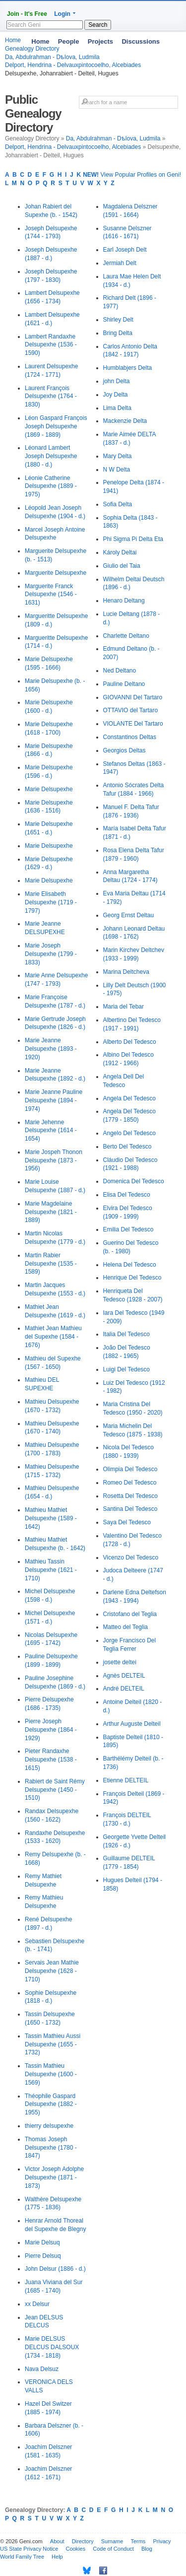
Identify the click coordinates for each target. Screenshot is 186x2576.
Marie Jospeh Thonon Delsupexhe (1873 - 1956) (53, 1160)
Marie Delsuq (42, 2242)
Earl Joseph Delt (125, 249)
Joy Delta (115, 394)
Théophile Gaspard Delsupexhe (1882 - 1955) (51, 2104)
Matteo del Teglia (125, 1627)
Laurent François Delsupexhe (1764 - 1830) (51, 396)
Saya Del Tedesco (127, 1522)
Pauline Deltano (124, 683)
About (57, 2541)
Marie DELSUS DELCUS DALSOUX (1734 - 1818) (52, 2347)
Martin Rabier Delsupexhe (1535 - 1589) (51, 1264)
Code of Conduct (113, 2549)
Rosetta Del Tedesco (130, 1495)
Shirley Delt (118, 319)
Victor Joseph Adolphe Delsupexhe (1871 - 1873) (54, 2177)
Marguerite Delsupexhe (55, 572)
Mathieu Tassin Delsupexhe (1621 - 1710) (51, 1570)
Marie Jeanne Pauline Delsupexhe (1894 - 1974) (53, 1100)
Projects (100, 41)
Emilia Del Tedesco (128, 1229)
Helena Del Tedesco (129, 1264)
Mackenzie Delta (125, 420)
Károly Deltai (120, 552)
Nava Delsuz (42, 2369)
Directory (83, 2541)
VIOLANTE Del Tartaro (133, 723)
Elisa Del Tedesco (126, 1194)
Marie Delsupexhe (49, 789)
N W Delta (116, 469)
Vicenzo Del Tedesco (131, 1557)
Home (40, 41)
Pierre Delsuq (43, 2255)
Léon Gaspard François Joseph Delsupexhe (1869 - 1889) (56, 426)
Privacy (162, 2541)
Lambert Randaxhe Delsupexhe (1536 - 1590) (51, 345)
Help (57, 2557)
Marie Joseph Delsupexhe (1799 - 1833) (51, 954)
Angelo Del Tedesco (129, 1133)
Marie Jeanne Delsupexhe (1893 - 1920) (51, 1049)
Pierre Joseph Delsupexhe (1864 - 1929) (51, 1730)
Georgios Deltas (124, 750)
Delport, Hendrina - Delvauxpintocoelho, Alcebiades (73, 65)
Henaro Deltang (124, 600)
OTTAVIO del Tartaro (130, 710)
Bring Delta (117, 333)
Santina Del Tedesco (130, 1508)
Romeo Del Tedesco (130, 1482)
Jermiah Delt (119, 263)
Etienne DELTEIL (126, 1780)
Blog (146, 2549)
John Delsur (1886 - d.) (55, 2268)
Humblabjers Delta (127, 367)
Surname (112, 2541)
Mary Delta (117, 456)
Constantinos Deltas (129, 737)
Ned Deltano (119, 670)
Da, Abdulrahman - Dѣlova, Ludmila (113, 138)
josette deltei (119, 1662)
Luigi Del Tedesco (126, 1369)
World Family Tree (22, 2557)
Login (62, 13)
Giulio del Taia (121, 565)
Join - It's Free (27, 13)
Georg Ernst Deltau (128, 915)
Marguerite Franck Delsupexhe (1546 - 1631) (51, 595)
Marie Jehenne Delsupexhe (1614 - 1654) (51, 1131)
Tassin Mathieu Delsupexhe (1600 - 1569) (51, 2074)
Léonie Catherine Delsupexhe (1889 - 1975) (51, 486)
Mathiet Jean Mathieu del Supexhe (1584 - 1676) (53, 1337)
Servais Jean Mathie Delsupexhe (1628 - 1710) (52, 1971)
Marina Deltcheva (126, 971)
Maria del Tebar (123, 1006)
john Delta (116, 381)
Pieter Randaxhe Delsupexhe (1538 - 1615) (51, 1759)
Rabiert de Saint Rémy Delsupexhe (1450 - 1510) (55, 1790)
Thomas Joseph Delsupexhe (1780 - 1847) (51, 2148)
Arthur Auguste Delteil (132, 1723)
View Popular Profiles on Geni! (132, 174)
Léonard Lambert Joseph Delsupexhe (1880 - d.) (51, 456)
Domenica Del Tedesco (133, 1181)
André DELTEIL (123, 1688)
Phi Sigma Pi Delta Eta (133, 539)
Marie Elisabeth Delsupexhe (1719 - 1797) (51, 902)
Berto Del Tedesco (127, 1146)
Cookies (75, 2549)
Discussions (141, 41)
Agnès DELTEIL (124, 1675)
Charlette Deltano (126, 635)
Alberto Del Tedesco (129, 1041)
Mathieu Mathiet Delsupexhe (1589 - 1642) (51, 1518)
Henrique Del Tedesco (132, 1277)
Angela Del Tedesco (129, 1098)
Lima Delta (117, 408)
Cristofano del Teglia (130, 1614)
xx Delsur (37, 2304)
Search (97, 24)
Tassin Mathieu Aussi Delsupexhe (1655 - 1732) (52, 2044)
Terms (137, 2541)
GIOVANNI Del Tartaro (133, 697)
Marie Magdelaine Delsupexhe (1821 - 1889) (51, 1212)
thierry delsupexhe (49, 2125)
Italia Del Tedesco (126, 1334)
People (68, 41)
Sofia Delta (117, 504)
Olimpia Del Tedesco (130, 1469)
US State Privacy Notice (29, 2549)
